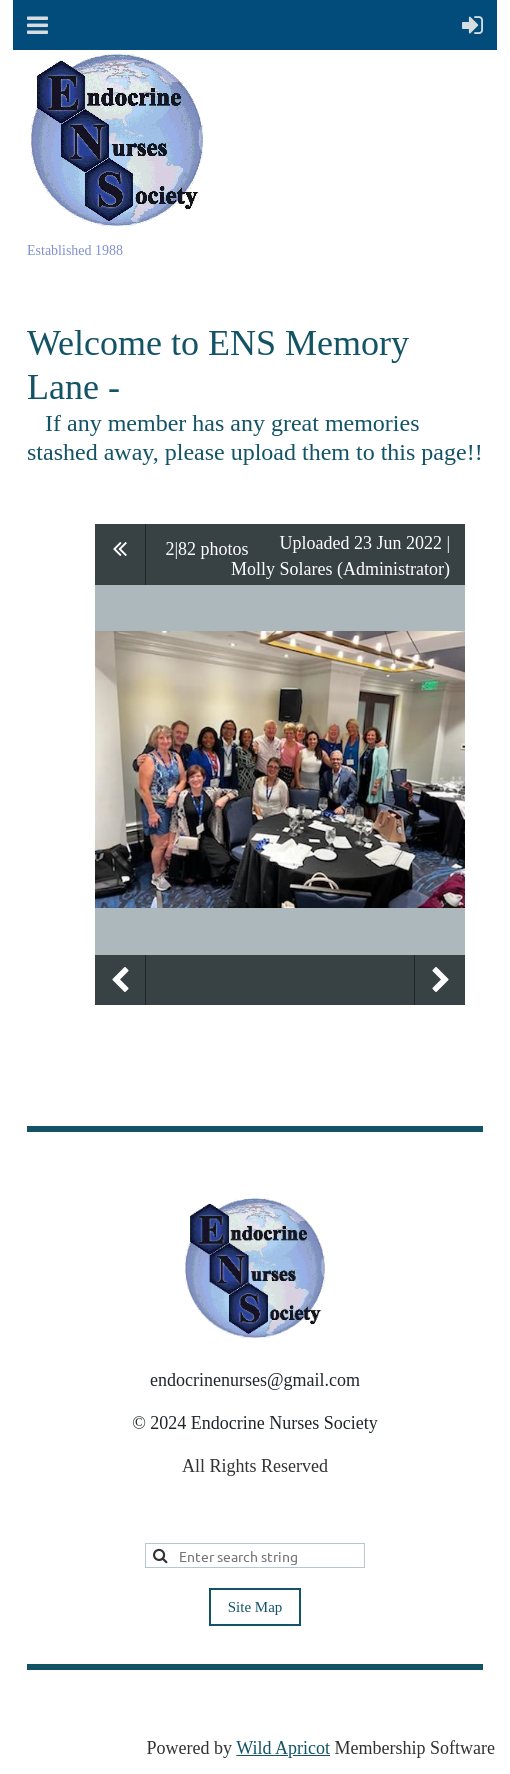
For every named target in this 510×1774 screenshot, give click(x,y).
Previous (120, 980)
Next (440, 980)
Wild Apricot (283, 1748)
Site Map (255, 1607)
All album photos (120, 554)
